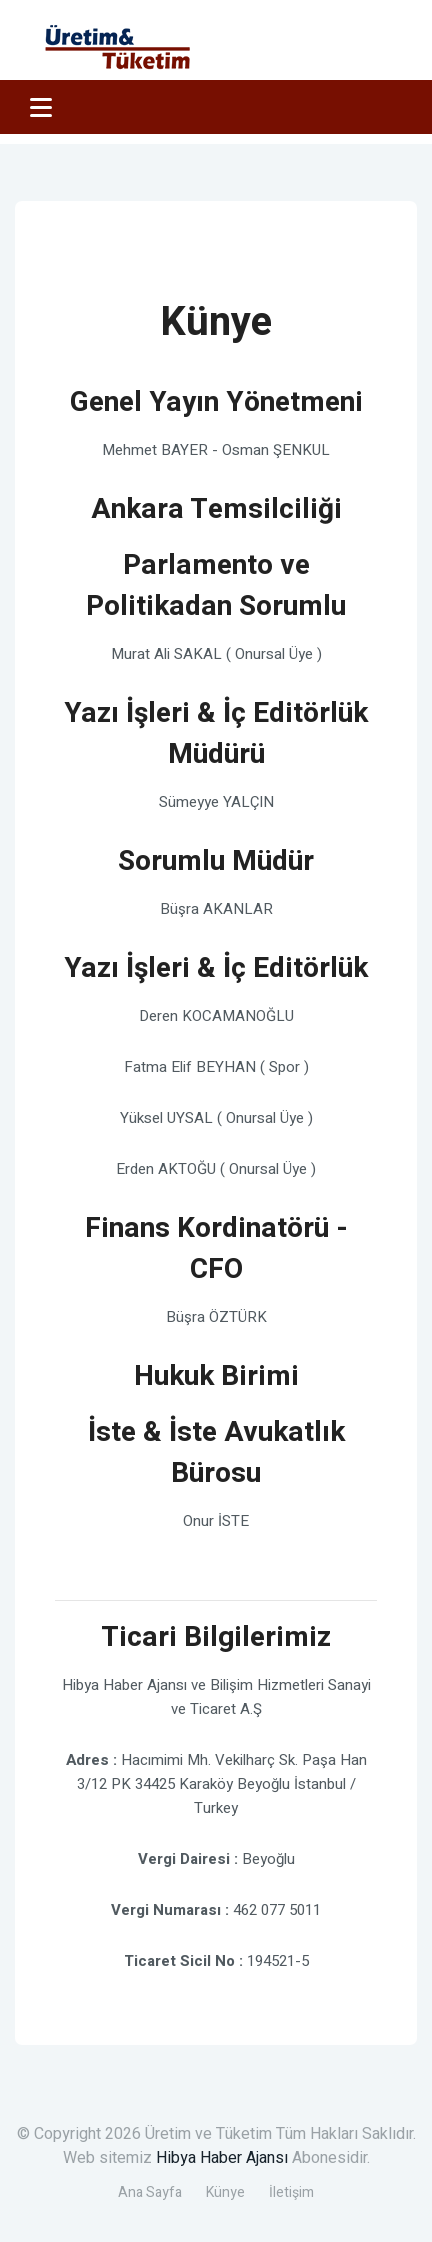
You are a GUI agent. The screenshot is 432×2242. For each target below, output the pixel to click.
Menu (41, 110)
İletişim (291, 2192)
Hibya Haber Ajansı (222, 2158)
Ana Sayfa (150, 2192)
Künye (225, 2192)
